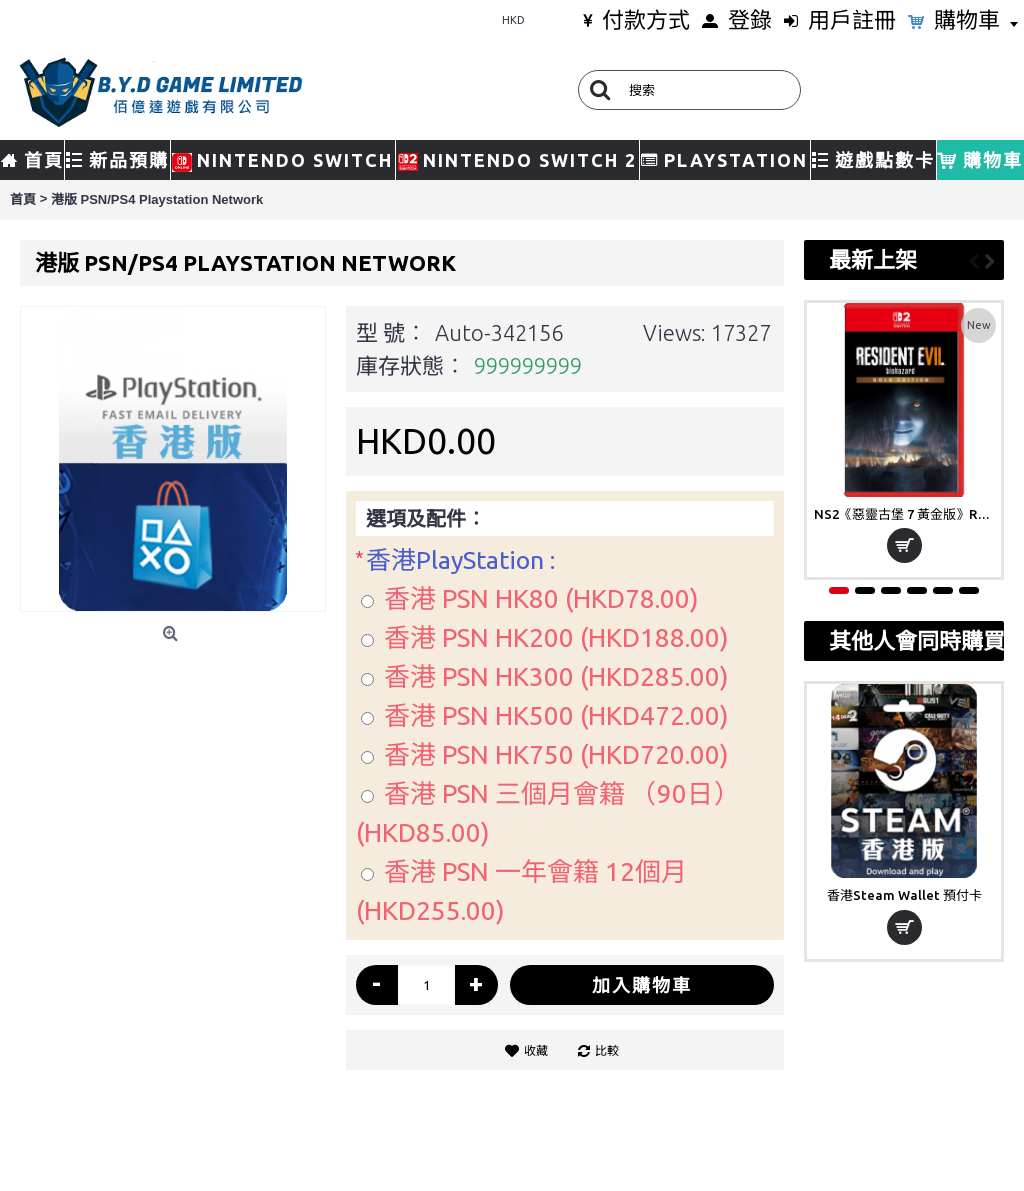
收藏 (536, 1050)
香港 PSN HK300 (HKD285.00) (556, 676)
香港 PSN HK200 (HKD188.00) (556, 637)
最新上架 (873, 259)
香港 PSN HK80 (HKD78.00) (541, 598)
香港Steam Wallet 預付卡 (904, 895)
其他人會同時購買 (911, 640)
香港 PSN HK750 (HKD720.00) (556, 754)
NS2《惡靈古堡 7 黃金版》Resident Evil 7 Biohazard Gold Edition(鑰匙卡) (907, 514)
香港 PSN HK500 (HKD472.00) (556, 715)
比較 (607, 1050)
